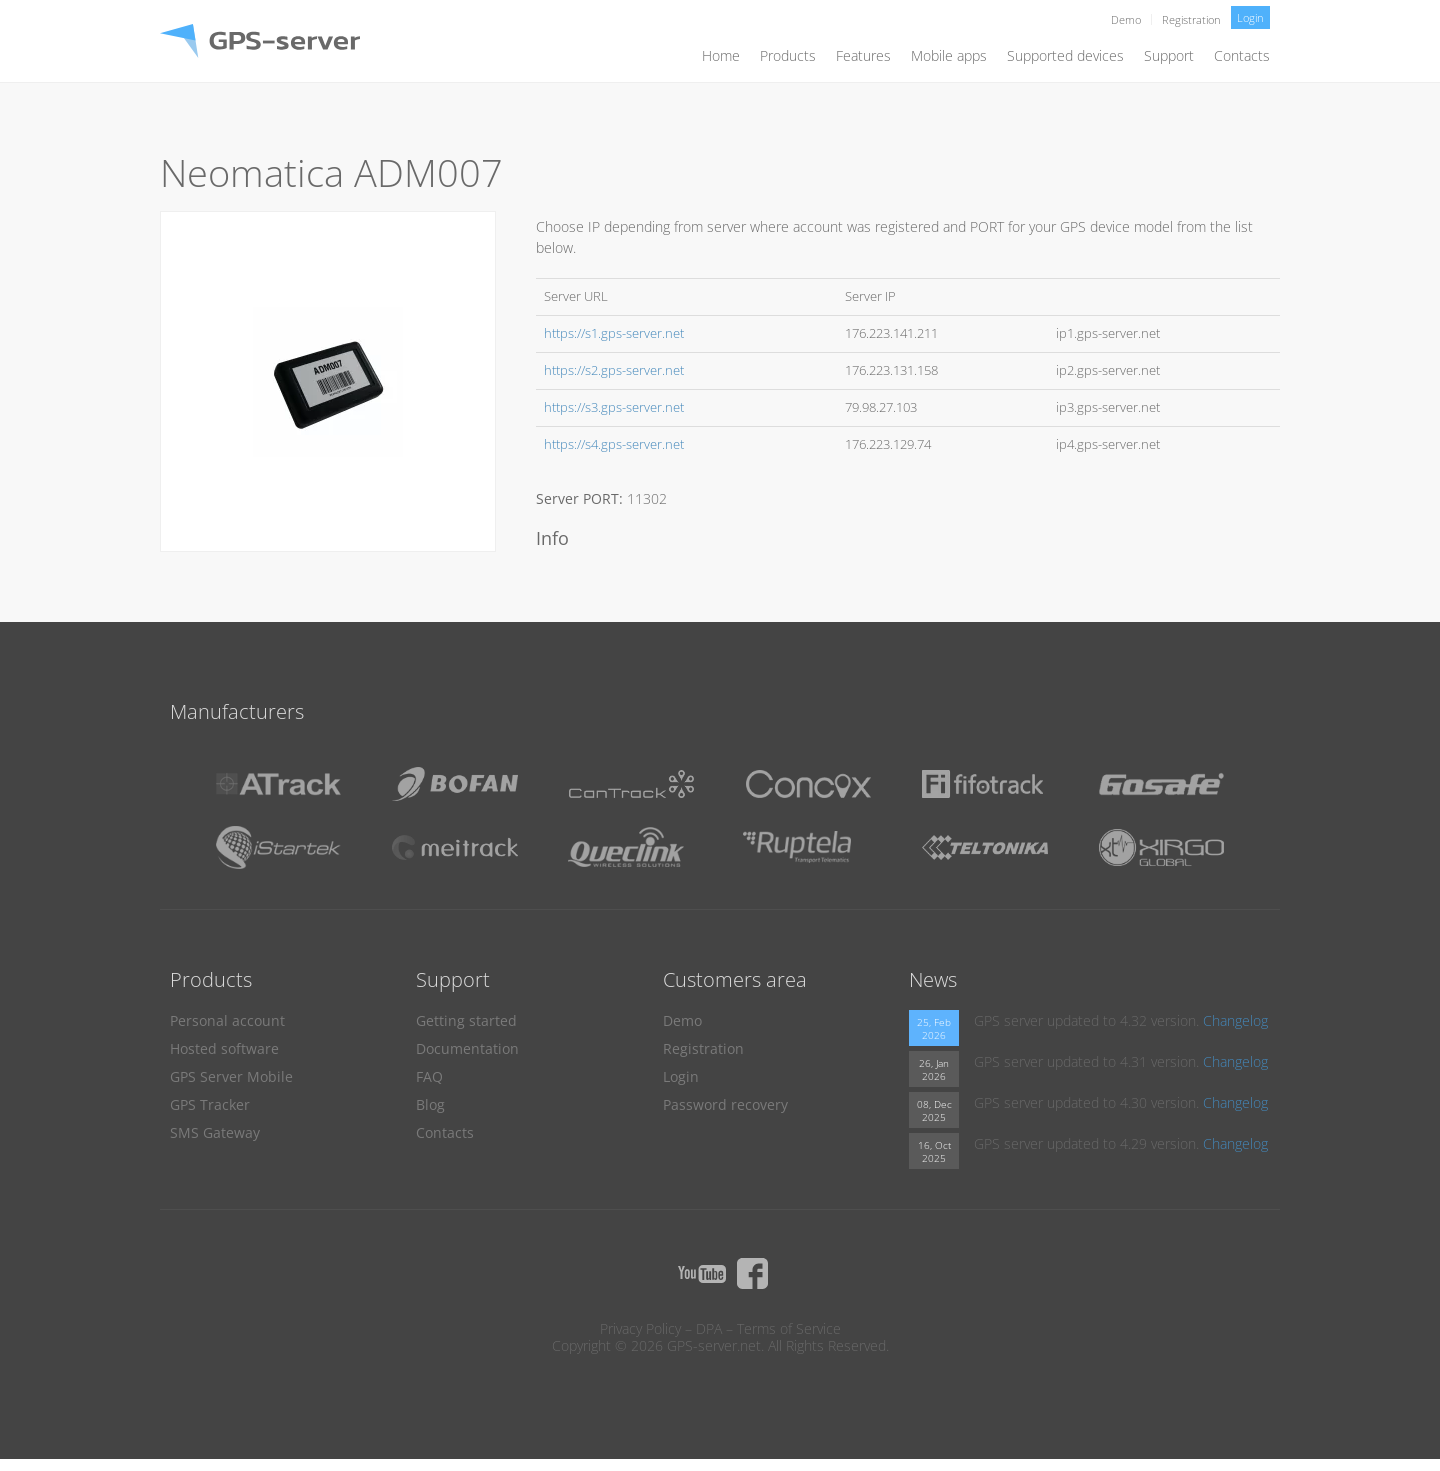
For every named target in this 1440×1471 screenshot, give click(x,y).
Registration (1191, 19)
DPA (709, 1328)
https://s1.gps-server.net (614, 333)
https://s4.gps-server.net (614, 444)
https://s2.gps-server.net (614, 370)
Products (788, 55)
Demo (1126, 19)
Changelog (1235, 1020)
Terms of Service (789, 1328)
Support (1169, 55)
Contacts (1242, 55)
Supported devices (1065, 55)
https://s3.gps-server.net (614, 407)
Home (721, 55)
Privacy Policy (640, 1328)
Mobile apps (949, 55)
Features (863, 55)
